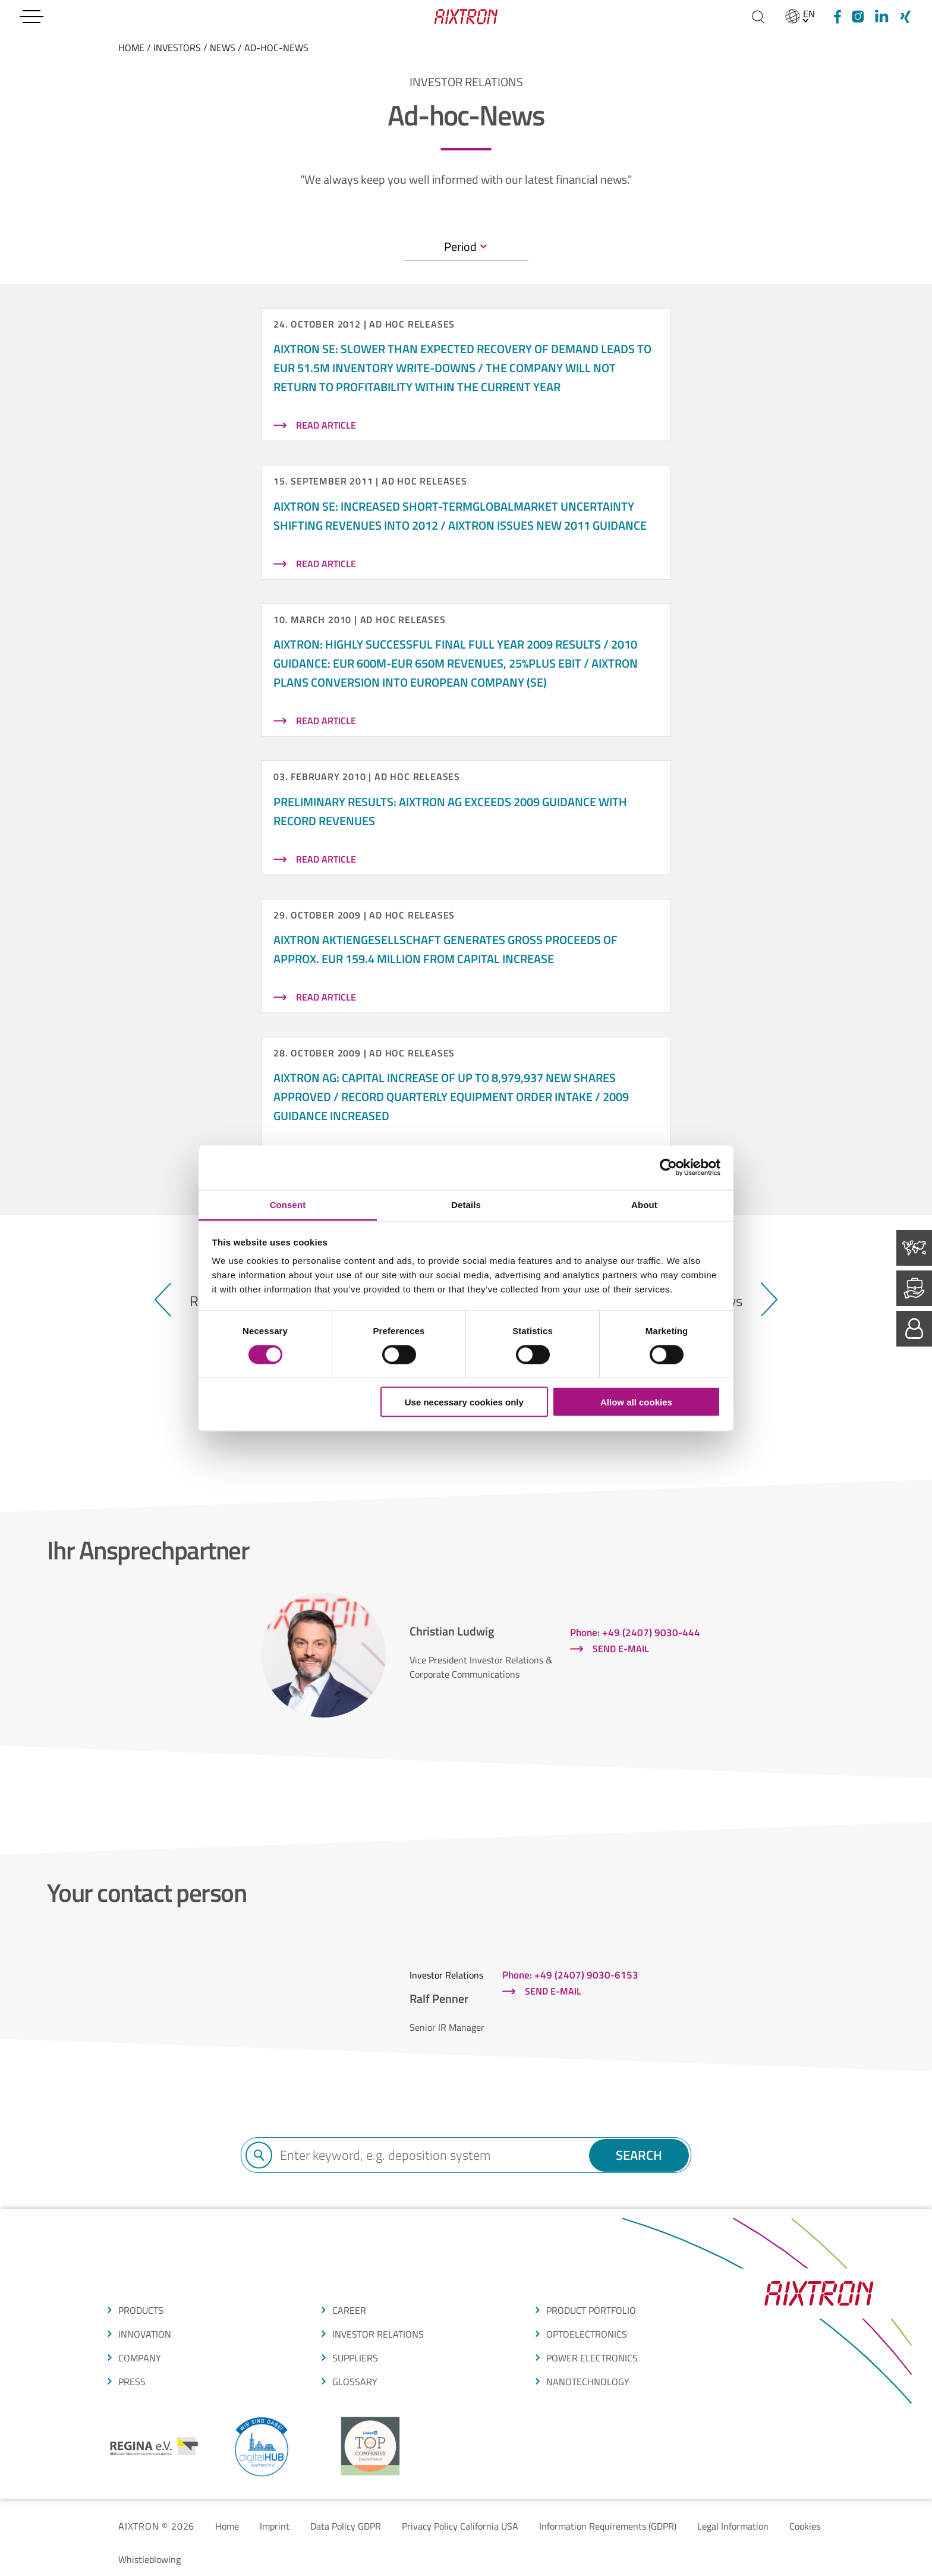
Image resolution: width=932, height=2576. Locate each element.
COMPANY (139, 2358)
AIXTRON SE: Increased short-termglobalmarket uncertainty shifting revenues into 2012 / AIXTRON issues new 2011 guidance (460, 515)
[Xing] (905, 16)
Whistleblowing (149, 2559)
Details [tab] (466, 1204)
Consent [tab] (288, 1204)
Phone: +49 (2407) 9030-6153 (570, 1975)
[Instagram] (858, 16)
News (222, 47)
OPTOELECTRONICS (586, 2334)
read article (326, 425)
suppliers (355, 2358)
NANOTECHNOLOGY (587, 2381)
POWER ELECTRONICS (592, 2358)
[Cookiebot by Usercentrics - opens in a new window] (668, 1168)
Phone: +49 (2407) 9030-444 (635, 1632)
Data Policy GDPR (345, 2526)
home (131, 47)
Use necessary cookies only (464, 1402)
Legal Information (733, 2526)
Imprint (274, 2526)
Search (639, 2155)
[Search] (757, 16)
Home (227, 2526)
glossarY (354, 2381)
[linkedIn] (881, 16)
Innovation (144, 2334)
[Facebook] (836, 16)
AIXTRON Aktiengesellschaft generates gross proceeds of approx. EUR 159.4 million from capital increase (445, 949)
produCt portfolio (591, 2310)
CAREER (349, 2310)
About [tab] (644, 1204)
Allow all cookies (636, 1402)
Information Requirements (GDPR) (607, 2526)
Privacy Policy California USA (460, 2526)
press (132, 2381)
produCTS (140, 2310)
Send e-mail (621, 1648)
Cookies (804, 2526)
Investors (177, 47)
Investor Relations (378, 2334)
